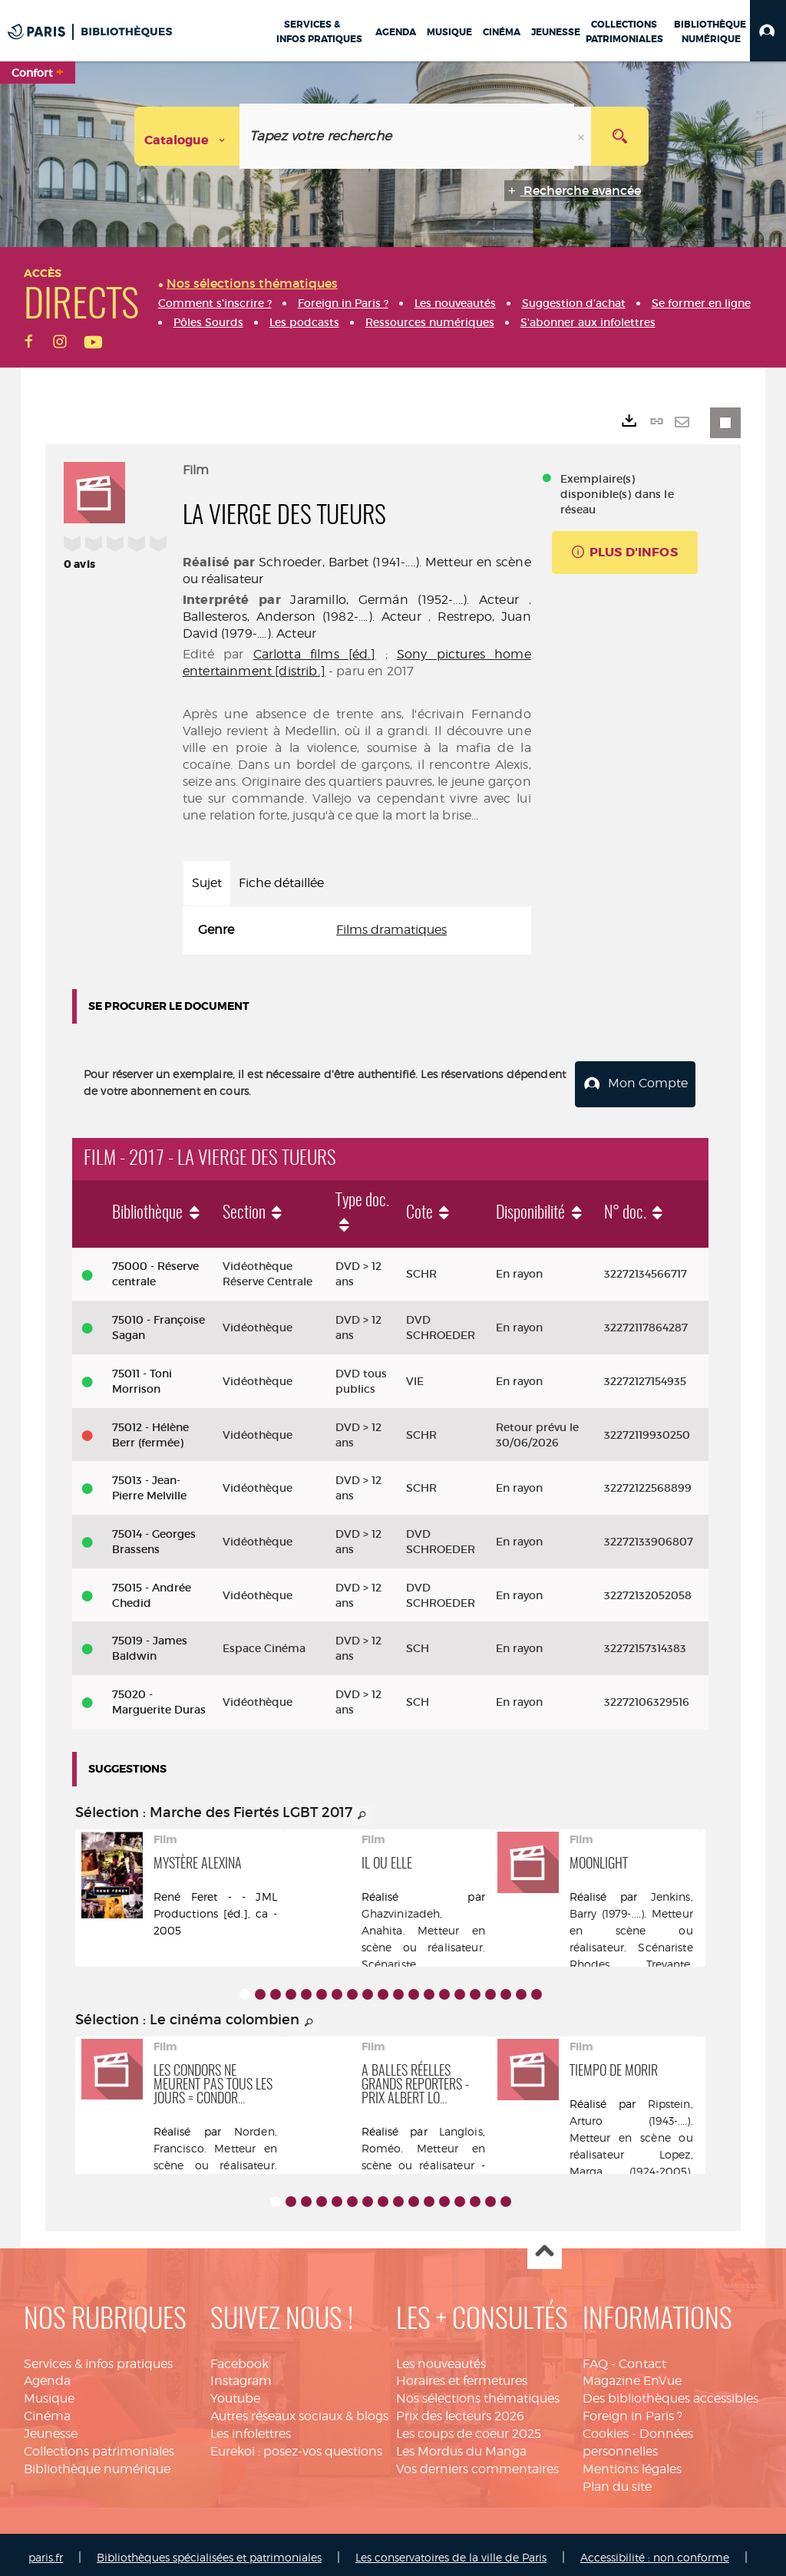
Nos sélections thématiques (478, 2392)
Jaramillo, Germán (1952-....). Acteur (404, 599)
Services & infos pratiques (98, 2357)
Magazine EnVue (632, 2374)
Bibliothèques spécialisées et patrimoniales (209, 2551)
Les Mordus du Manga (461, 2444)
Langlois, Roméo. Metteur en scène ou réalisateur (423, 2141)
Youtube (235, 2392)
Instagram (241, 2374)
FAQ (595, 2357)
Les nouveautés (441, 2357)
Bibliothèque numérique (97, 2462)
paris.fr (45, 2551)
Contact (642, 2357)
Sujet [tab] (207, 883)
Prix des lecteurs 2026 (460, 2410)
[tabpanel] (357, 930)
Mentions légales (632, 2462)
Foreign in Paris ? (632, 2410)
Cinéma (47, 2410)
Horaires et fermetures (461, 2374)
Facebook (239, 2357)
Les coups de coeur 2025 (468, 2427)
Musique (49, 2392)
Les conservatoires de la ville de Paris (451, 2551)
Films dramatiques (391, 929)
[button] (768, 30)
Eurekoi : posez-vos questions (296, 2444)
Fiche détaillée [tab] (281, 883)
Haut (544, 2245)
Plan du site (617, 2479)
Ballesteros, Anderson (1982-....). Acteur (302, 616)
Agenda (47, 2374)
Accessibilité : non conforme (654, 2551)
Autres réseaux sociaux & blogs (299, 2410)
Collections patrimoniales (99, 2444)
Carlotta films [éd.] (314, 654)
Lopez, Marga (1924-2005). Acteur (631, 2164)
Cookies (606, 2427)
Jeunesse (51, 2427)
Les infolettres (250, 2427)
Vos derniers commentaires (477, 2462)
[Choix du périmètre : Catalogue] (187, 136)
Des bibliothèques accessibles (670, 2392)
